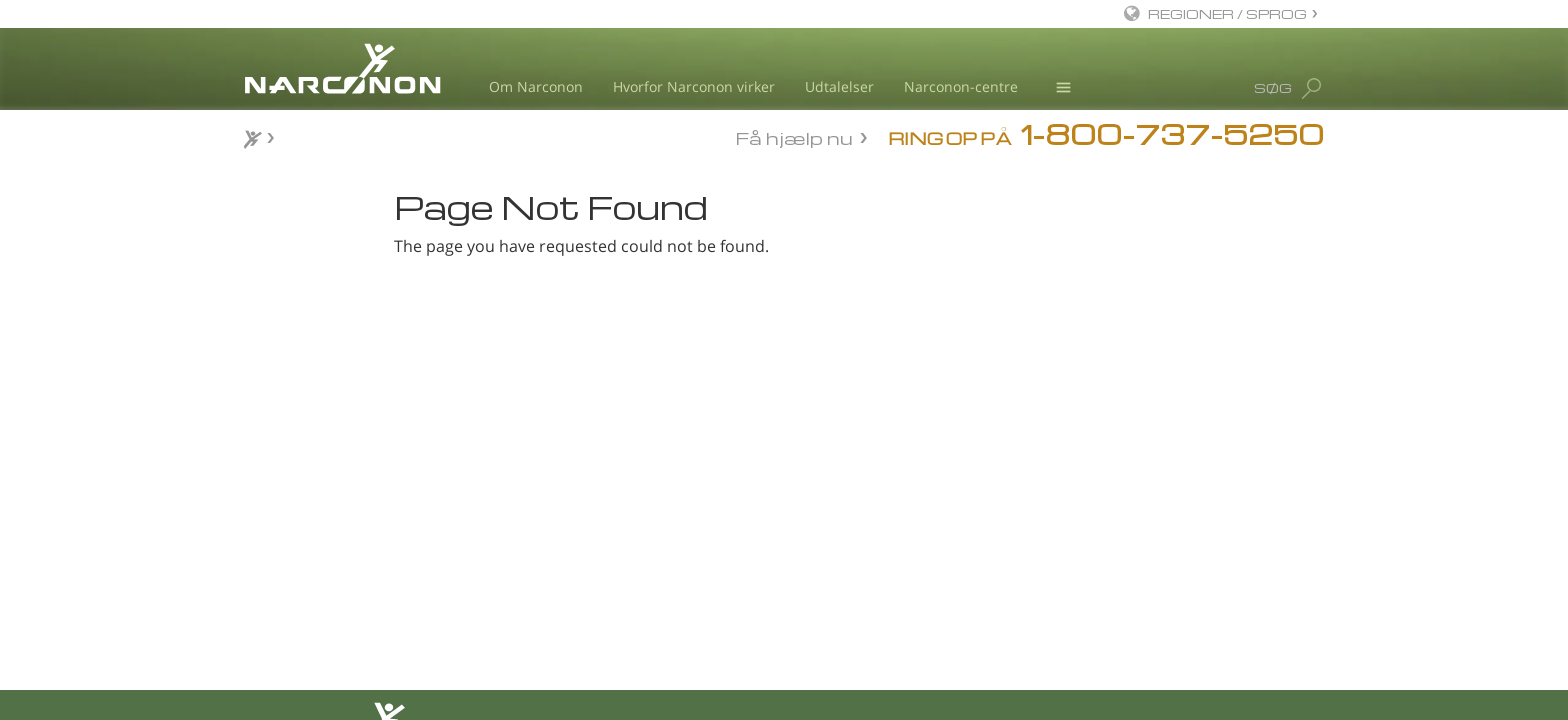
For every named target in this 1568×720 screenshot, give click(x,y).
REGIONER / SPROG (1227, 13)
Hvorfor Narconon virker (694, 86)
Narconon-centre (961, 86)
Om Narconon (536, 86)
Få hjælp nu (794, 136)
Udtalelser (839, 86)
